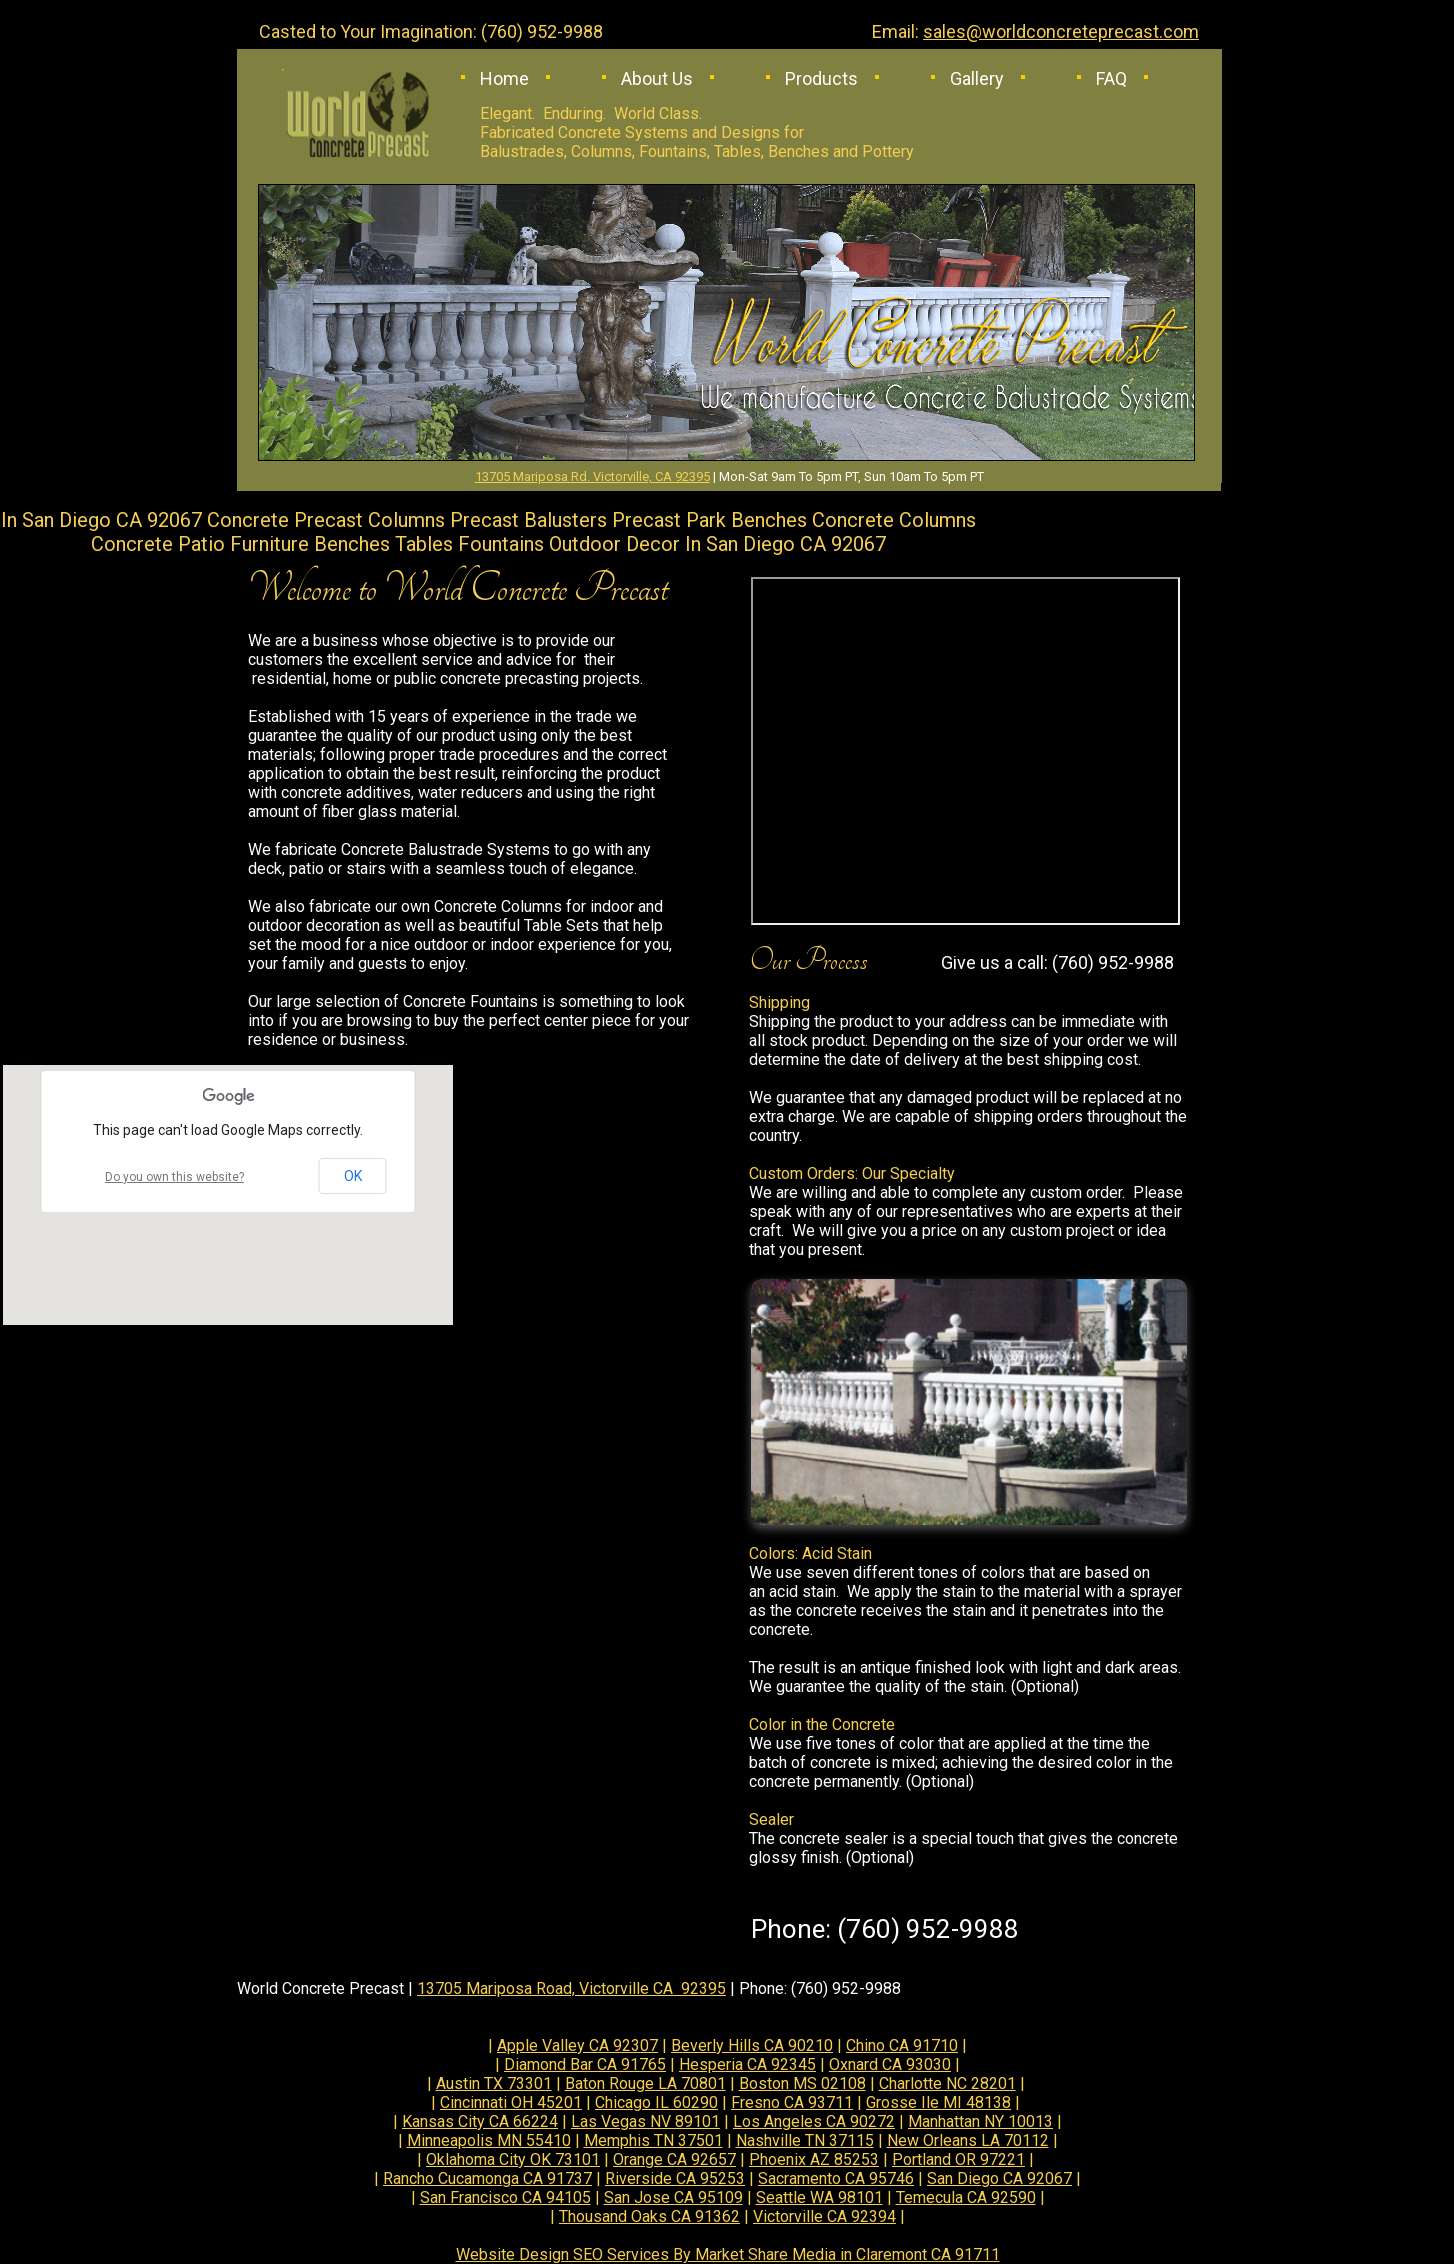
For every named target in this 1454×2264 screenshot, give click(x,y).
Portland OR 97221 (958, 2159)
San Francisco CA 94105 (505, 2197)
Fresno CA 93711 (792, 2102)
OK (353, 1176)
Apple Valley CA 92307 (577, 2045)
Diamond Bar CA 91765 (585, 2064)
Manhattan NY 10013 (980, 2121)
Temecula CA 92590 (966, 2197)
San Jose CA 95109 (673, 2197)
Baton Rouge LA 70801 (645, 2083)
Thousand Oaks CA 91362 (649, 2216)
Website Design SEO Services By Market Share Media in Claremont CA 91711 (728, 2254)
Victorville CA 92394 (824, 2216)
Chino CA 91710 (902, 2045)
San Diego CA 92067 (999, 2178)
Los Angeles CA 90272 (814, 2121)
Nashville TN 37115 (805, 2140)
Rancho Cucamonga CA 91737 (487, 2178)
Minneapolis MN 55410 (489, 2140)
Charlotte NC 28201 (947, 2083)
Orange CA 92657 (674, 2159)
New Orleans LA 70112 (968, 2140)
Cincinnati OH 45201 (511, 2102)
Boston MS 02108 (802, 2083)
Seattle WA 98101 (819, 2197)
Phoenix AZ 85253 (814, 2159)
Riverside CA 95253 (675, 2178)
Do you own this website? (174, 1177)
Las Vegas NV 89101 (645, 2121)
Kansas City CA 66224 (480, 2121)
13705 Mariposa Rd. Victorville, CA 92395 (592, 476)
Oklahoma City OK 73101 (513, 2159)
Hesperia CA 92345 (747, 2064)
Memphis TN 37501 (653, 2140)
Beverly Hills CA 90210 (752, 2045)
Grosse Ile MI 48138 (938, 2102)
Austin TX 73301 (494, 2083)
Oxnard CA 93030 (890, 2064)
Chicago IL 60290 (656, 2102)
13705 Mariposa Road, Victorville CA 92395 (571, 1988)
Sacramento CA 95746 (836, 2178)
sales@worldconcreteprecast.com (1061, 31)
